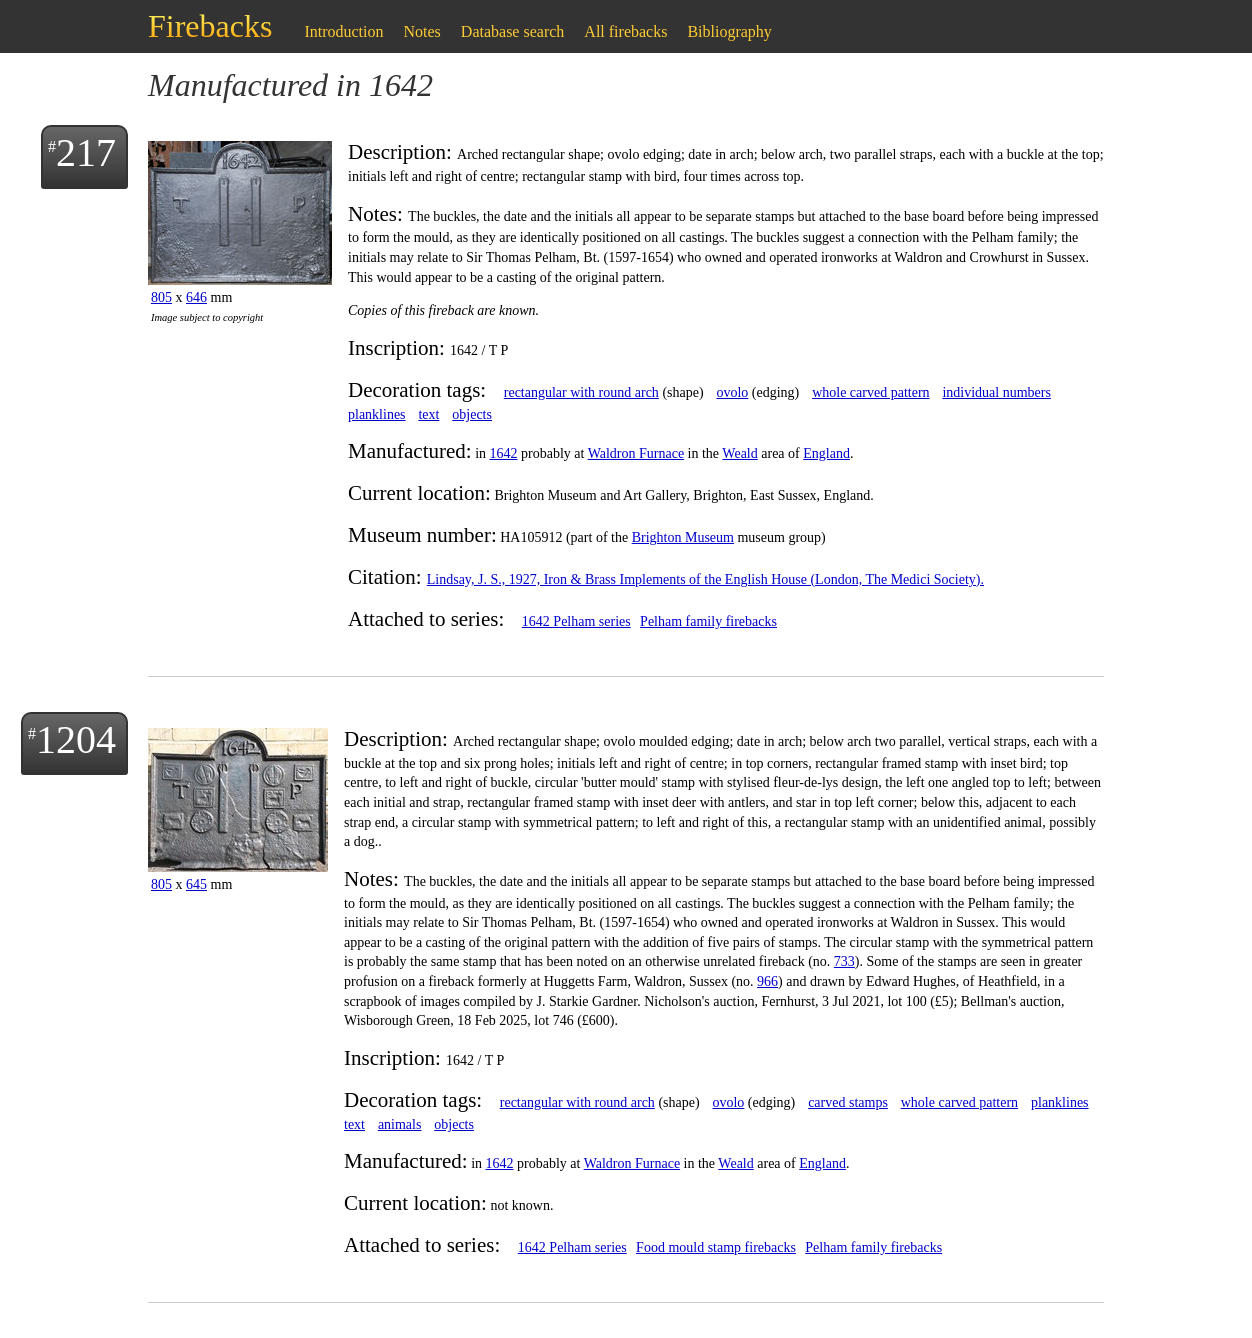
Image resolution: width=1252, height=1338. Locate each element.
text (428, 414)
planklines (377, 414)
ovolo (732, 392)
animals (400, 1124)
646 (196, 297)
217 (86, 152)
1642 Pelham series (576, 621)
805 (161, 297)
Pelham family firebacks (708, 621)
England (826, 453)
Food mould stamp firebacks (716, 1247)
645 (196, 884)
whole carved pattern (870, 392)
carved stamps (848, 1102)
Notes (422, 31)
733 (844, 961)
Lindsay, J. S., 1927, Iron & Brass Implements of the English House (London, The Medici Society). (705, 579)
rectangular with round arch (581, 392)
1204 (76, 739)
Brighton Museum (683, 537)
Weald (739, 453)
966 (767, 981)
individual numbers (996, 392)
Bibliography (729, 31)
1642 (504, 453)
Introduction (343, 31)
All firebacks (625, 31)
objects (472, 414)
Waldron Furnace (636, 453)
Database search (513, 31)
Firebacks (210, 26)
